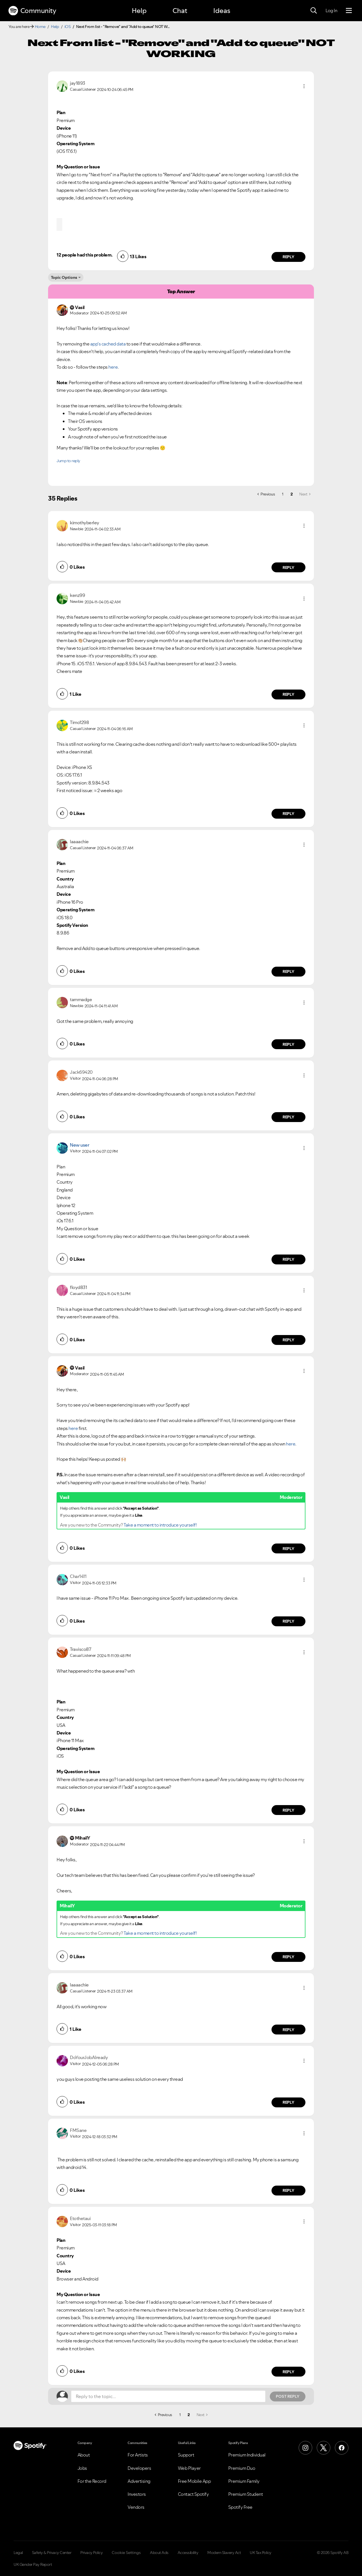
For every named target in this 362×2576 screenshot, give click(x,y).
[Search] (313, 10)
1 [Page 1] (282, 494)
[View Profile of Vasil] (80, 1368)
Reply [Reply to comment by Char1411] (289, 1621)
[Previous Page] (266, 494)
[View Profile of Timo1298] (79, 722)
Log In (331, 10)
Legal (18, 2552)
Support (186, 2455)
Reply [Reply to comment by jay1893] (289, 257)
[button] (304, 86)
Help (139, 10)
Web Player (189, 2468)
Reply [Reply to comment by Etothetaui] (289, 2372)
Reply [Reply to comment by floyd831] (289, 1340)
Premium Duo (241, 2468)
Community (32, 11)
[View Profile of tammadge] (81, 999)
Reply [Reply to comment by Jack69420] (289, 1117)
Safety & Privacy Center (52, 2552)
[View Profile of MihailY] (82, 1838)
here (73, 1428)
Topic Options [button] (64, 277)
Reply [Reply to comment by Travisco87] (289, 1810)
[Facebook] (341, 2448)
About (83, 2455)
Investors (137, 2494)
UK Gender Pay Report (33, 2564)
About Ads (159, 2552)
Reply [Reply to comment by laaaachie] (289, 971)
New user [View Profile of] (79, 1145)
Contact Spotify (193, 2494)
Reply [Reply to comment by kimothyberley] (289, 567)
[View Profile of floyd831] (78, 1287)
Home (40, 26)
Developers (139, 2468)
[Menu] (349, 11)
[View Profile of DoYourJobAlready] (89, 2057)
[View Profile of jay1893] (77, 83)
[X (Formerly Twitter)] (323, 2448)
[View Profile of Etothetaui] (80, 2218)
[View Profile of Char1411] (78, 1576)
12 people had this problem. (85, 255)
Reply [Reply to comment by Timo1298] (289, 813)
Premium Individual (247, 2455)
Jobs (82, 2468)
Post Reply (287, 2396)
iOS (67, 26)
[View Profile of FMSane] (78, 2130)
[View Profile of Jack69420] (81, 1072)
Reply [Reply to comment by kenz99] (289, 694)
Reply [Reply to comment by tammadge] (289, 1044)
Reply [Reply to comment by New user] (289, 1259)
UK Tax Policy (261, 2552)
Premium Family (244, 2481)
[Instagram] (305, 2448)
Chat (180, 10)
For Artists (138, 2455)
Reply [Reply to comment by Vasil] (289, 1548)
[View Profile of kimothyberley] (84, 522)
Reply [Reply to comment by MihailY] (289, 1957)
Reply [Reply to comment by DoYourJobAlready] (289, 2102)
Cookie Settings (126, 2552)
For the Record (91, 2481)
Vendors (136, 2507)
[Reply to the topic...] (168, 2396)
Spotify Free (240, 2507)
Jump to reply (68, 461)
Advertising (139, 2481)
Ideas (221, 10)
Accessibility (188, 2552)
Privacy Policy (91, 2552)
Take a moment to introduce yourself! (160, 1525)
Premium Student (245, 2494)
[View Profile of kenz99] (77, 595)
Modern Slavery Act (224, 2552)
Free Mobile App (194, 2481)
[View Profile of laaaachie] (79, 841)
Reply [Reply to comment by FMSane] (289, 2190)
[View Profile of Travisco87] (80, 1649)
